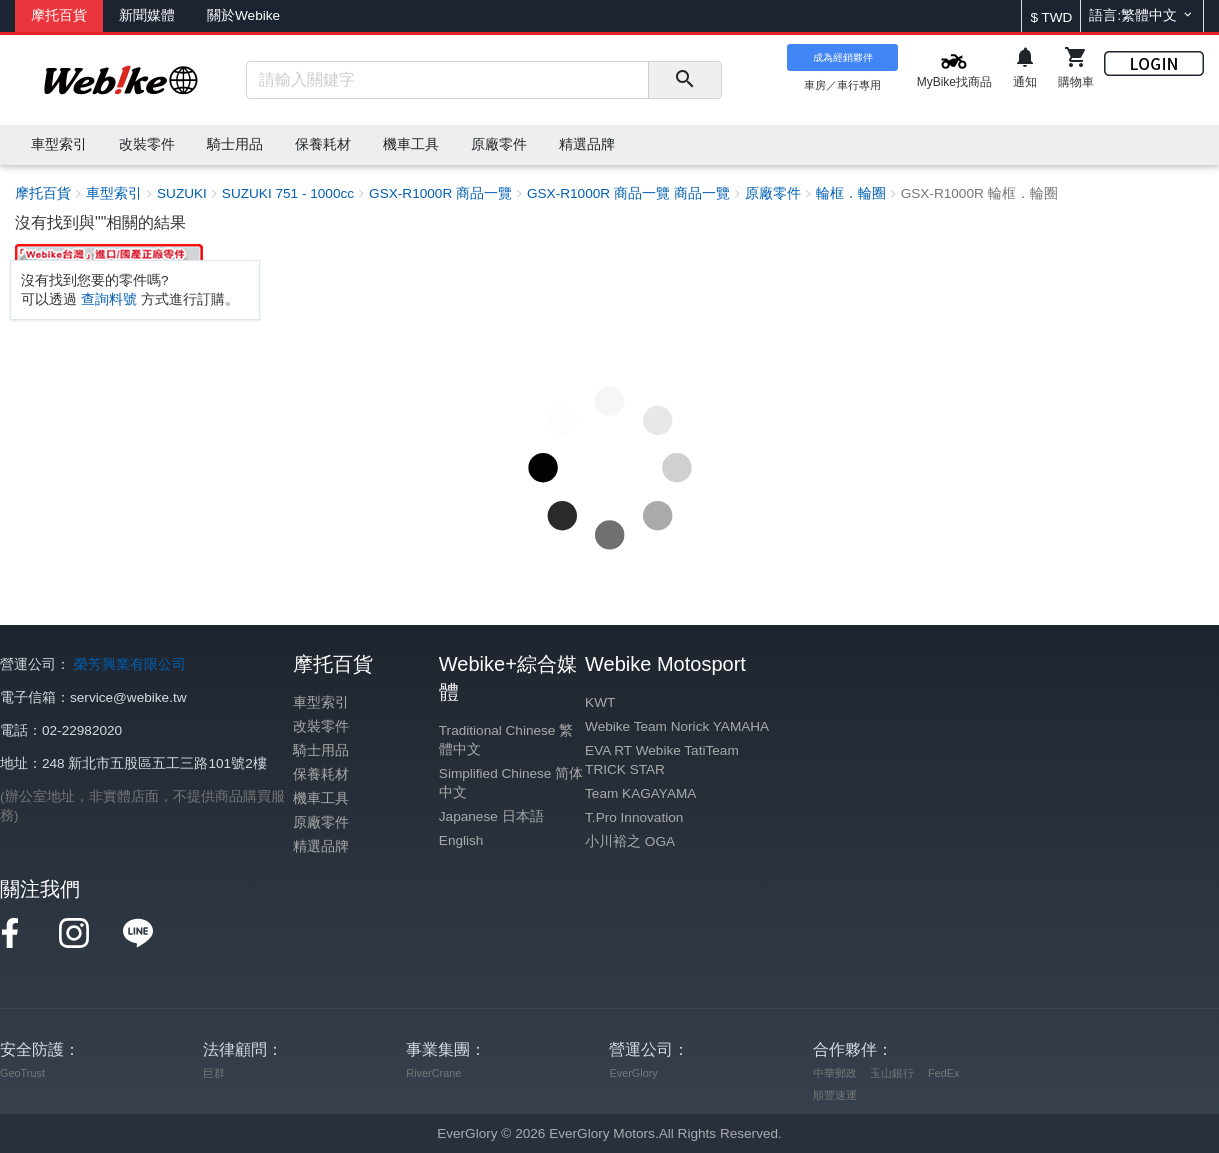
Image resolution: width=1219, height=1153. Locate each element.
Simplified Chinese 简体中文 (511, 783)
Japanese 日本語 (491, 816)
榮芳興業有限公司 (130, 664)
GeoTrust (22, 1073)
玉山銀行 (892, 1073)
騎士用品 (321, 750)
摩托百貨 (59, 15)
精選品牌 (321, 846)
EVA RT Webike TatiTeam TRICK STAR (662, 760)
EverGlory (633, 1073)
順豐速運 (835, 1095)
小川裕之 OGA (630, 841)
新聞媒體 (147, 15)
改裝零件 (321, 726)
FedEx (943, 1073)
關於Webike (243, 15)
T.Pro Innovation (634, 817)
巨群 (214, 1073)
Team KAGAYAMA (640, 793)
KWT (600, 702)
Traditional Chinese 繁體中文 (506, 740)
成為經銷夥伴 (843, 57)
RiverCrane (433, 1073)
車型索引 (321, 702)
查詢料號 (109, 299)
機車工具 (321, 798)
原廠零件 (321, 822)
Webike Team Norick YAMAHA (677, 726)
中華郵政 (835, 1073)
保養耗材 (321, 774)
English (461, 840)
